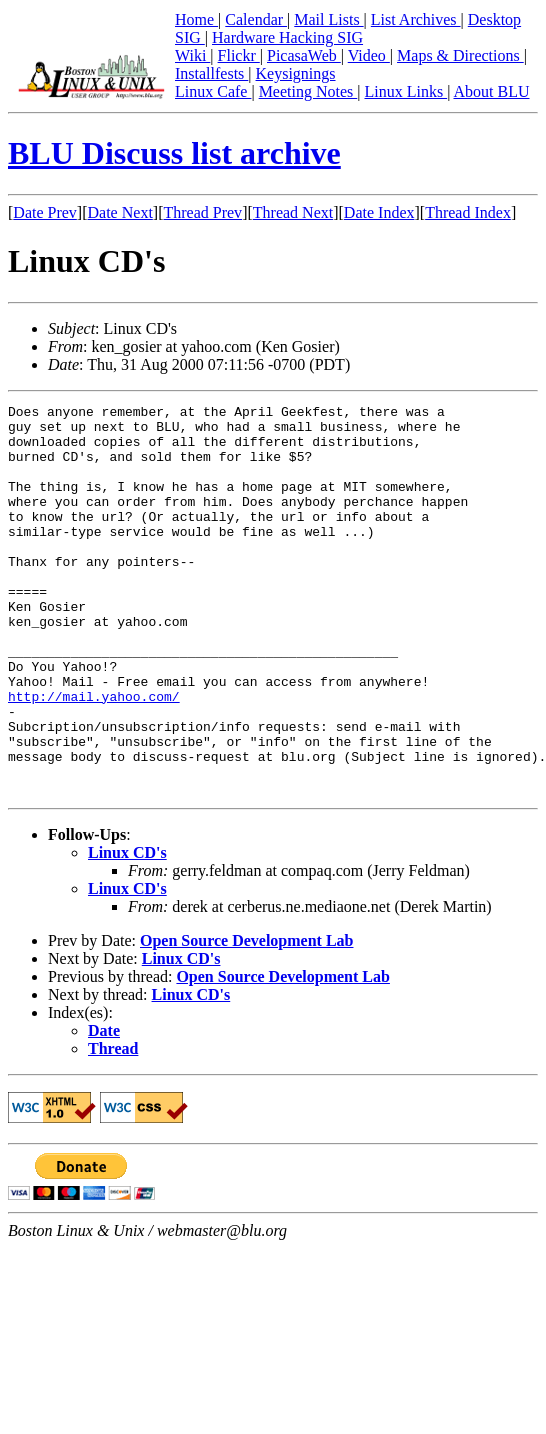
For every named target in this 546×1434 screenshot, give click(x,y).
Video (369, 55)
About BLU (491, 91)
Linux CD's (127, 930)
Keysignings (296, 73)
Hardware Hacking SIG (287, 37)
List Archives (416, 19)
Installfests (211, 73)
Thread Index (468, 212)
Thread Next (293, 212)
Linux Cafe (213, 91)
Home (196, 19)
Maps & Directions (460, 55)
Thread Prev (202, 212)
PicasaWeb (304, 55)
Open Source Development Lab (246, 1018)
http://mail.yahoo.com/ (94, 756)
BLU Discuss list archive (174, 153)
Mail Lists (328, 19)
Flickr (239, 55)
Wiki (192, 55)
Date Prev (45, 212)
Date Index (379, 212)
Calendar (256, 19)
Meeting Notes (308, 91)
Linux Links (405, 91)
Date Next (120, 212)
